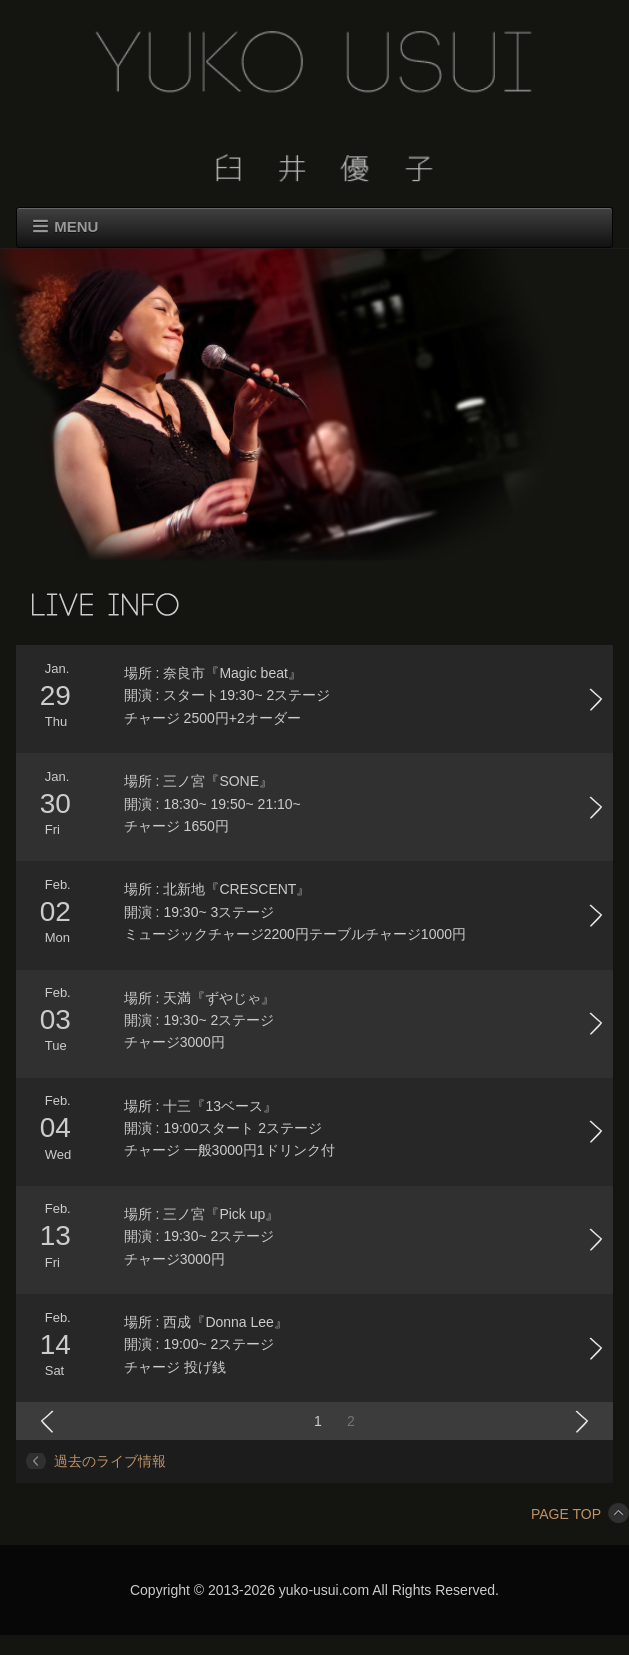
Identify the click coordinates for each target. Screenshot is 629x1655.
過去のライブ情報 (110, 1461)
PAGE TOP (580, 1514)
